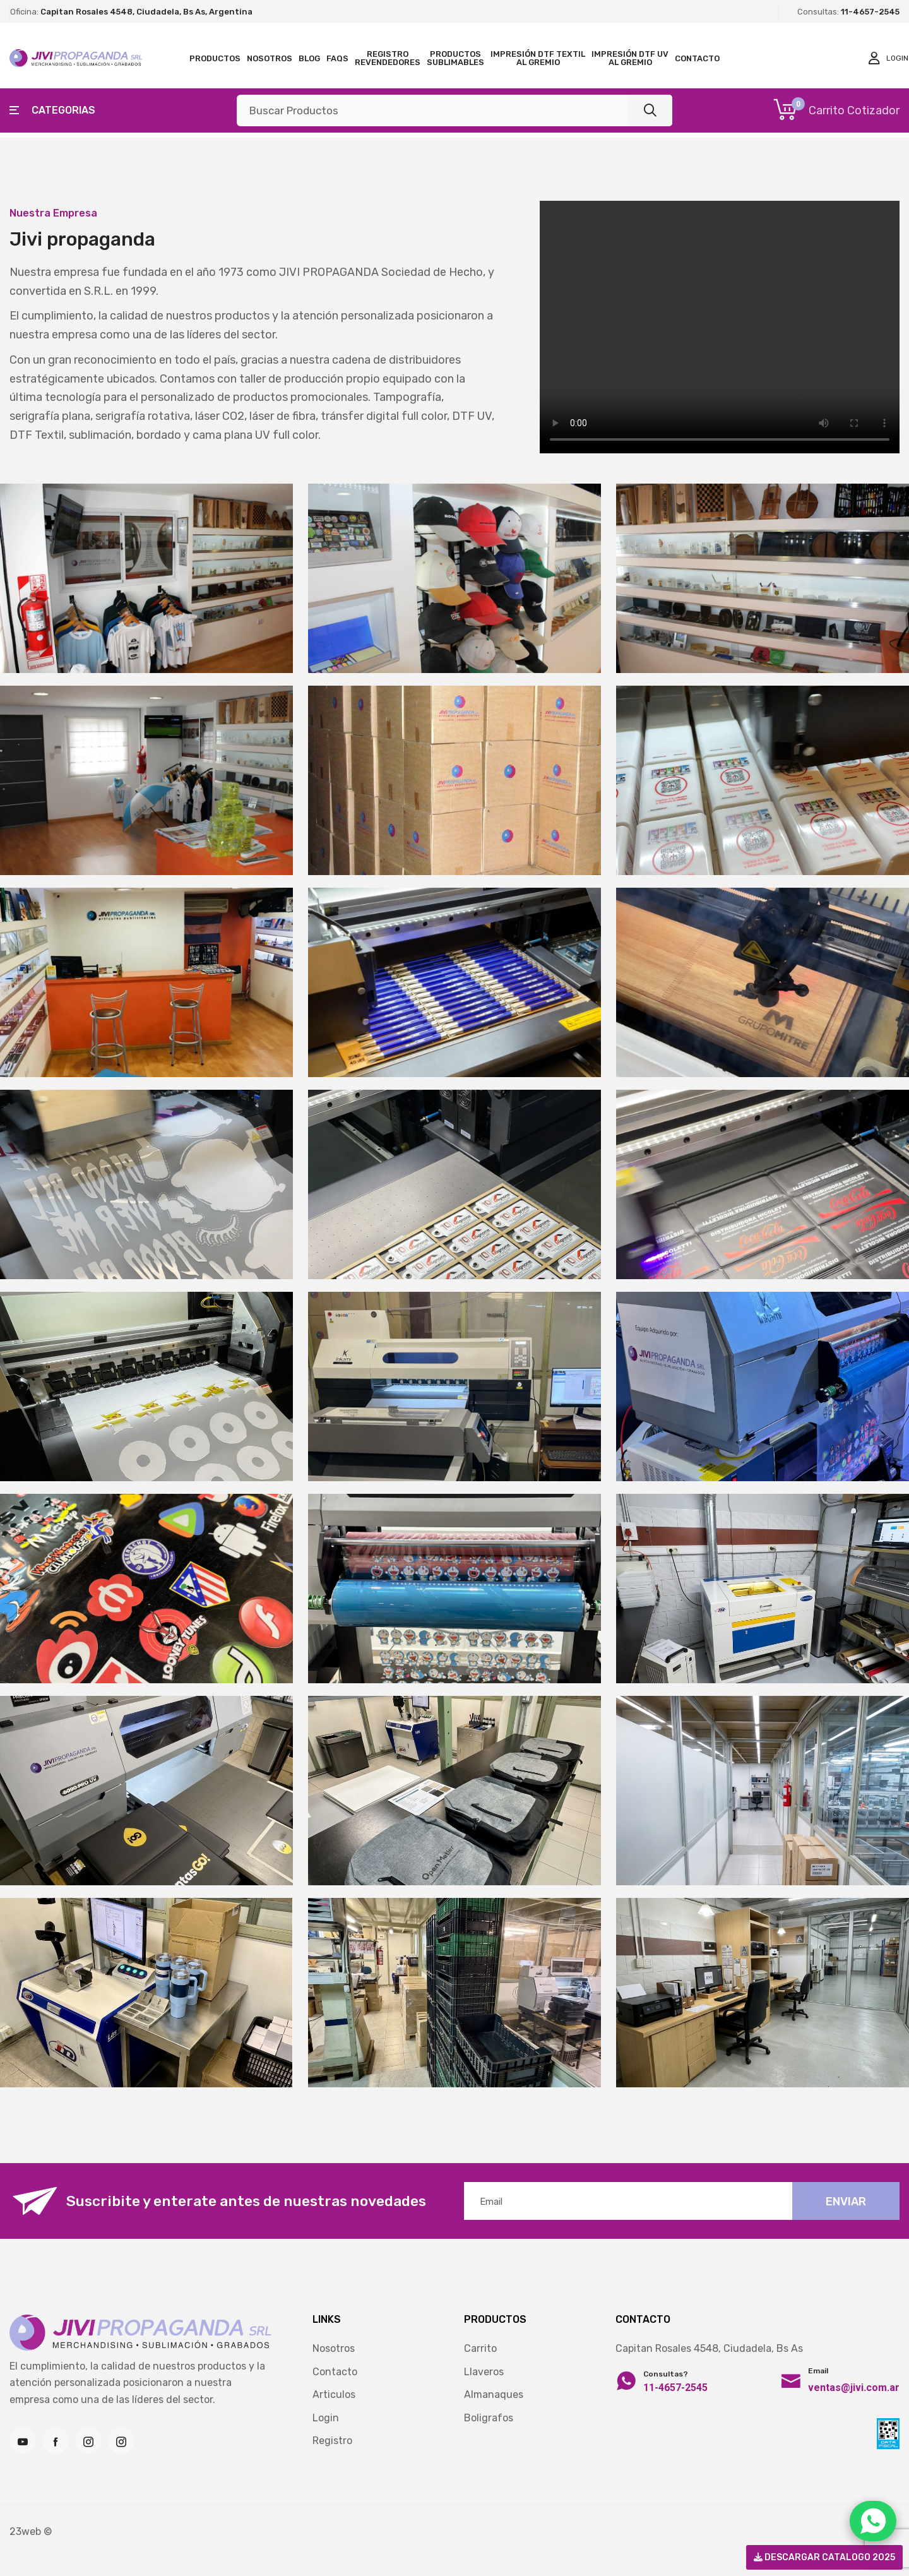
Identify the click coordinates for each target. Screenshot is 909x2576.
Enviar (846, 2202)
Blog (309, 58)
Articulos (333, 2394)
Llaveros (484, 2372)
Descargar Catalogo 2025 (824, 2557)
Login (325, 2418)
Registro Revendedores (387, 58)
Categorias (52, 110)
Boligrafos (488, 2418)
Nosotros (269, 58)
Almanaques (493, 2394)
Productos (215, 58)
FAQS (337, 58)
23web (25, 2531)
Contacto (697, 58)
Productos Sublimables (455, 58)
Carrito (480, 2348)
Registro (332, 2441)
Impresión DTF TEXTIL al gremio (537, 58)
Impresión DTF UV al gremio (629, 58)
